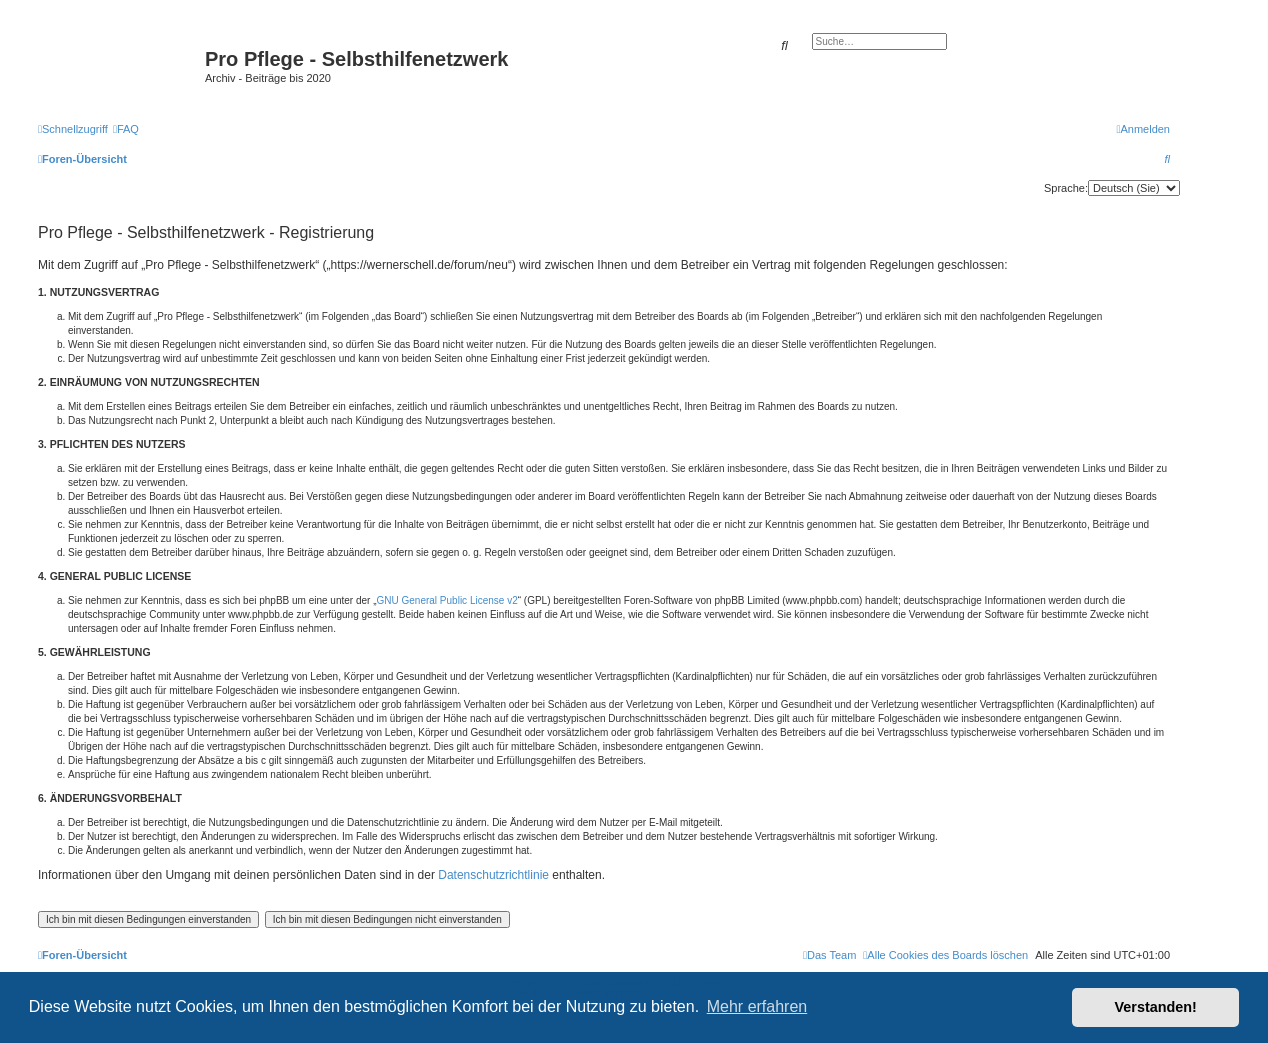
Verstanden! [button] (1156, 1007)
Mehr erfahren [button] (757, 1006)
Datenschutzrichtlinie (493, 875)
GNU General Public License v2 (447, 600)
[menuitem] (126, 129)
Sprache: (1066, 188)
